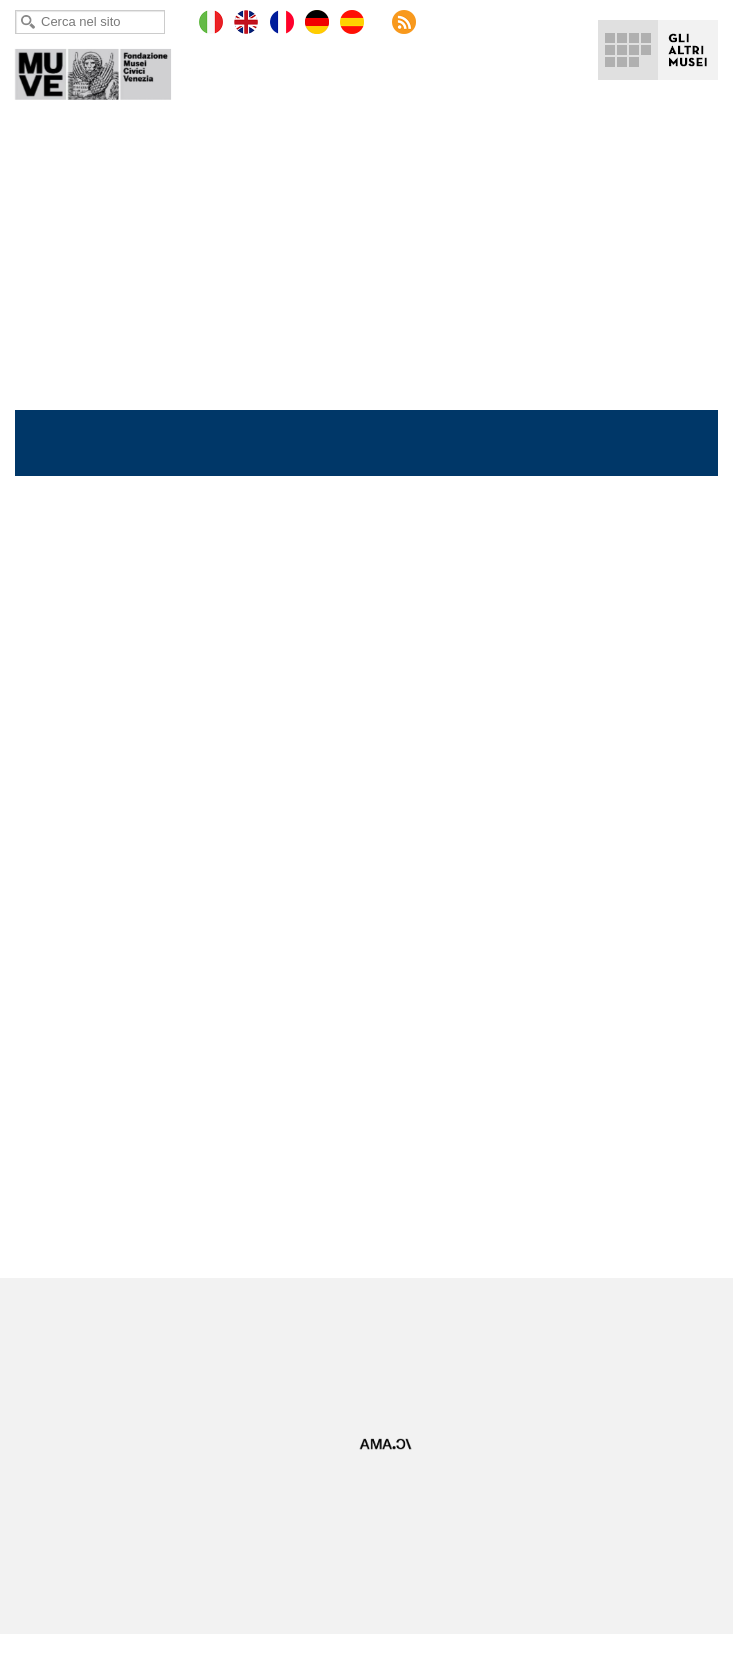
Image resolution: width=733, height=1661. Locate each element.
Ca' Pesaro (107, 70)
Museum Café (379, 1574)
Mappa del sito (57, 1520)
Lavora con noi (57, 1556)
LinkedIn (383, 1325)
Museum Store (381, 1556)
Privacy (36, 1502)
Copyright (43, 1538)
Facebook (240, 1325)
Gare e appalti (380, 1538)
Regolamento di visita (77, 1574)
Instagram (431, 1325)
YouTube (335, 1325)
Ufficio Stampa (381, 1502)
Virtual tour (370, 1520)
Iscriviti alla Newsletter (340, 1370)
